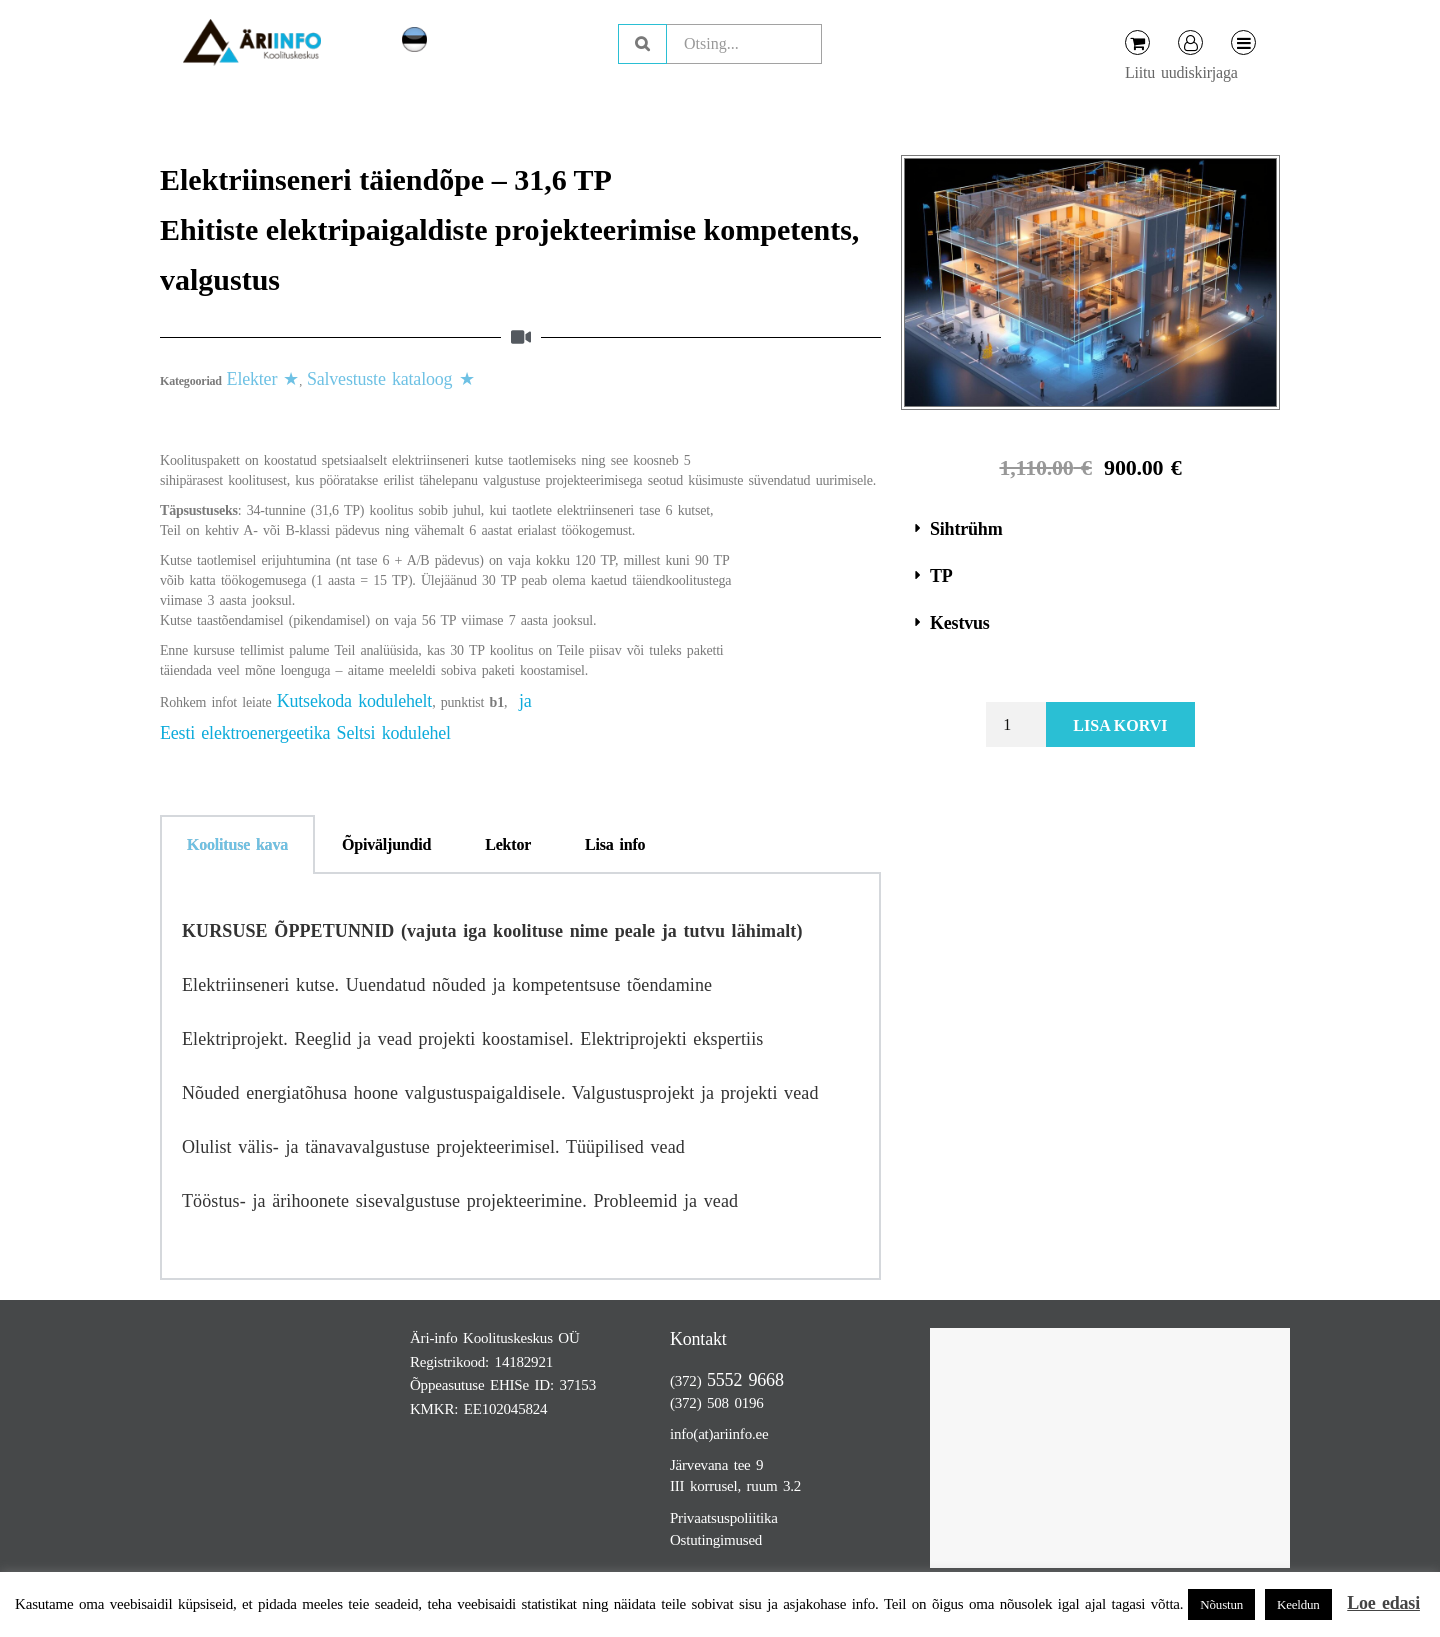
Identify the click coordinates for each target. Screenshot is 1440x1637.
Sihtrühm (966, 529)
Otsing (642, 44)
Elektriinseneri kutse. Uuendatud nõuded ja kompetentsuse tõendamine (447, 985)
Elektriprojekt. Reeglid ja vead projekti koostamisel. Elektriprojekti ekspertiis (472, 1039)
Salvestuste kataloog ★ (391, 379)
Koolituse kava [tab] (237, 844)
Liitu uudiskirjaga (1181, 72)
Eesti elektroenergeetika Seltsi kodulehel (305, 733)
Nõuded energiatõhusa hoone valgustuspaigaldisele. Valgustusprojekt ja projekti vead (500, 1093)
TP (941, 576)
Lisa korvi (1120, 725)
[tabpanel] (520, 1077)
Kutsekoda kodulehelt (354, 701)
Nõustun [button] (1221, 1604)
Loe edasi (1383, 1603)
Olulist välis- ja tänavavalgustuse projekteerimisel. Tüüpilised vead (433, 1147)
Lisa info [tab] (615, 844)
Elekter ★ (263, 379)
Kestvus (960, 623)
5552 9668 (745, 1380)
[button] (1090, 529)
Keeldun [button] (1298, 1604)
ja (525, 701)
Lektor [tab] (508, 844)
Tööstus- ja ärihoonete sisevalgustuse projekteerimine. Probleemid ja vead (460, 1201)
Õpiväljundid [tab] (386, 844)
